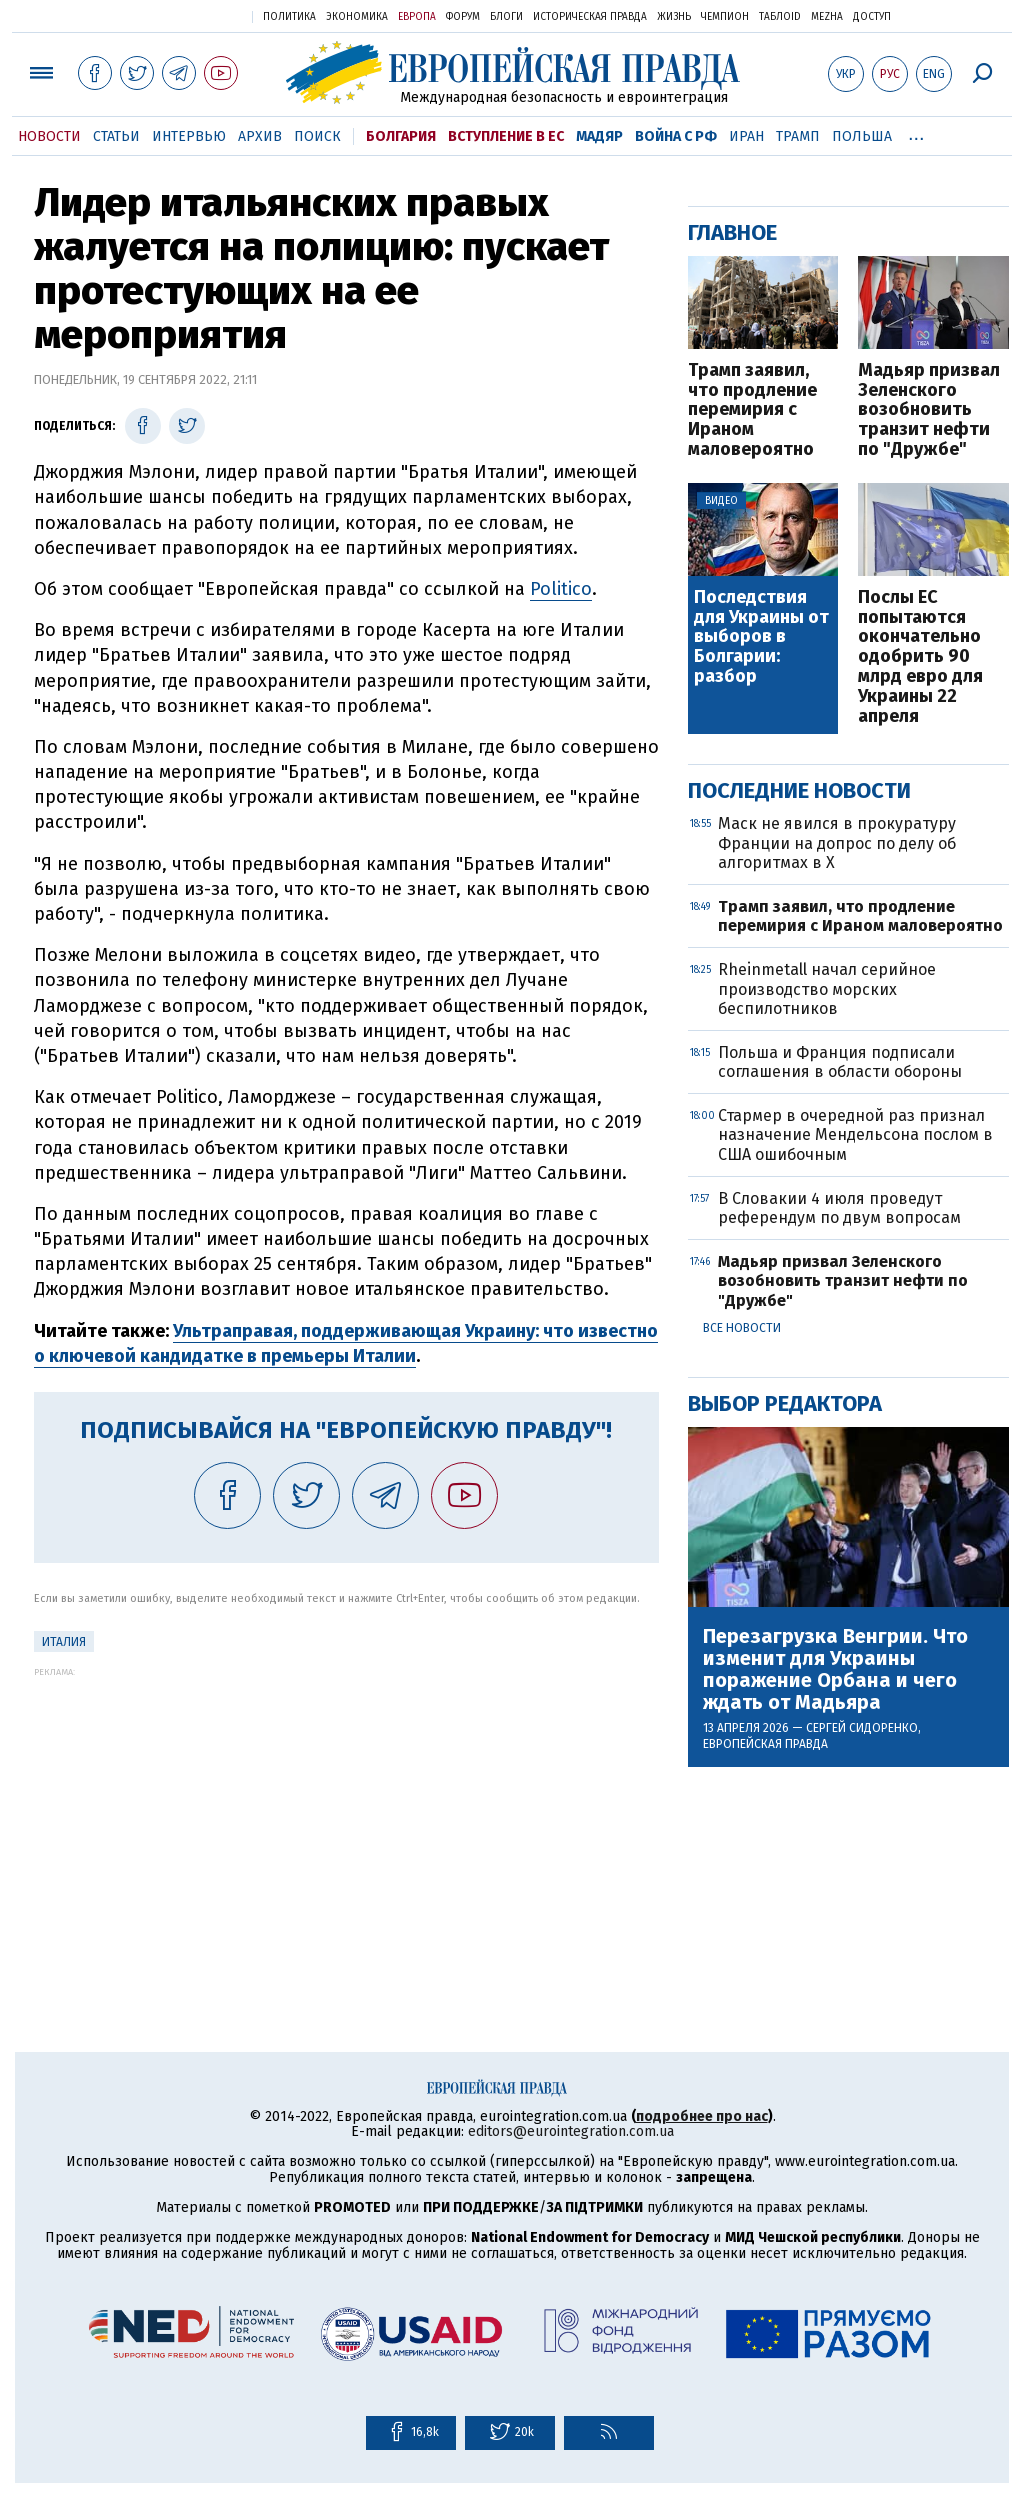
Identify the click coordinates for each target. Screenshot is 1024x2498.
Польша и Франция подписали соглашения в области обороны (840, 1062)
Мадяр (599, 136)
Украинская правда (188, 15)
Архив (260, 136)
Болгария (401, 136)
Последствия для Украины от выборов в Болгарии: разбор (761, 637)
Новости (49, 136)
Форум (463, 17)
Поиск (317, 136)
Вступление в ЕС (506, 136)
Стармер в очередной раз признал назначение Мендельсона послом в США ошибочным (855, 1134)
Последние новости (799, 790)
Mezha (827, 17)
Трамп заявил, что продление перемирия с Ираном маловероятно (752, 410)
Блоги (506, 17)
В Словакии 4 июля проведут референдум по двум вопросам (839, 1208)
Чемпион (725, 17)
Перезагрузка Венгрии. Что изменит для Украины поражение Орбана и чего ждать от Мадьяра (835, 1669)
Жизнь (674, 17)
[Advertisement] (346, 1817)
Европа (417, 17)
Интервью (189, 136)
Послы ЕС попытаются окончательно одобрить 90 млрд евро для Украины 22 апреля (920, 657)
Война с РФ (676, 136)
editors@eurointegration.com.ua (571, 2131)
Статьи (116, 136)
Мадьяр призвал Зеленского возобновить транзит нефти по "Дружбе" (929, 410)
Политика (289, 17)
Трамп (798, 136)
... (916, 133)
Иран (746, 136)
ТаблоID (780, 17)
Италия (64, 1642)
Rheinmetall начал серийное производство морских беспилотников (827, 988)
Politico (561, 589)
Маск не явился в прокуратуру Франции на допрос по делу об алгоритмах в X (837, 842)
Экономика (357, 17)
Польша (862, 136)
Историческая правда (590, 17)
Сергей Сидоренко (862, 1728)
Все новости (742, 1328)
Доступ (872, 17)
